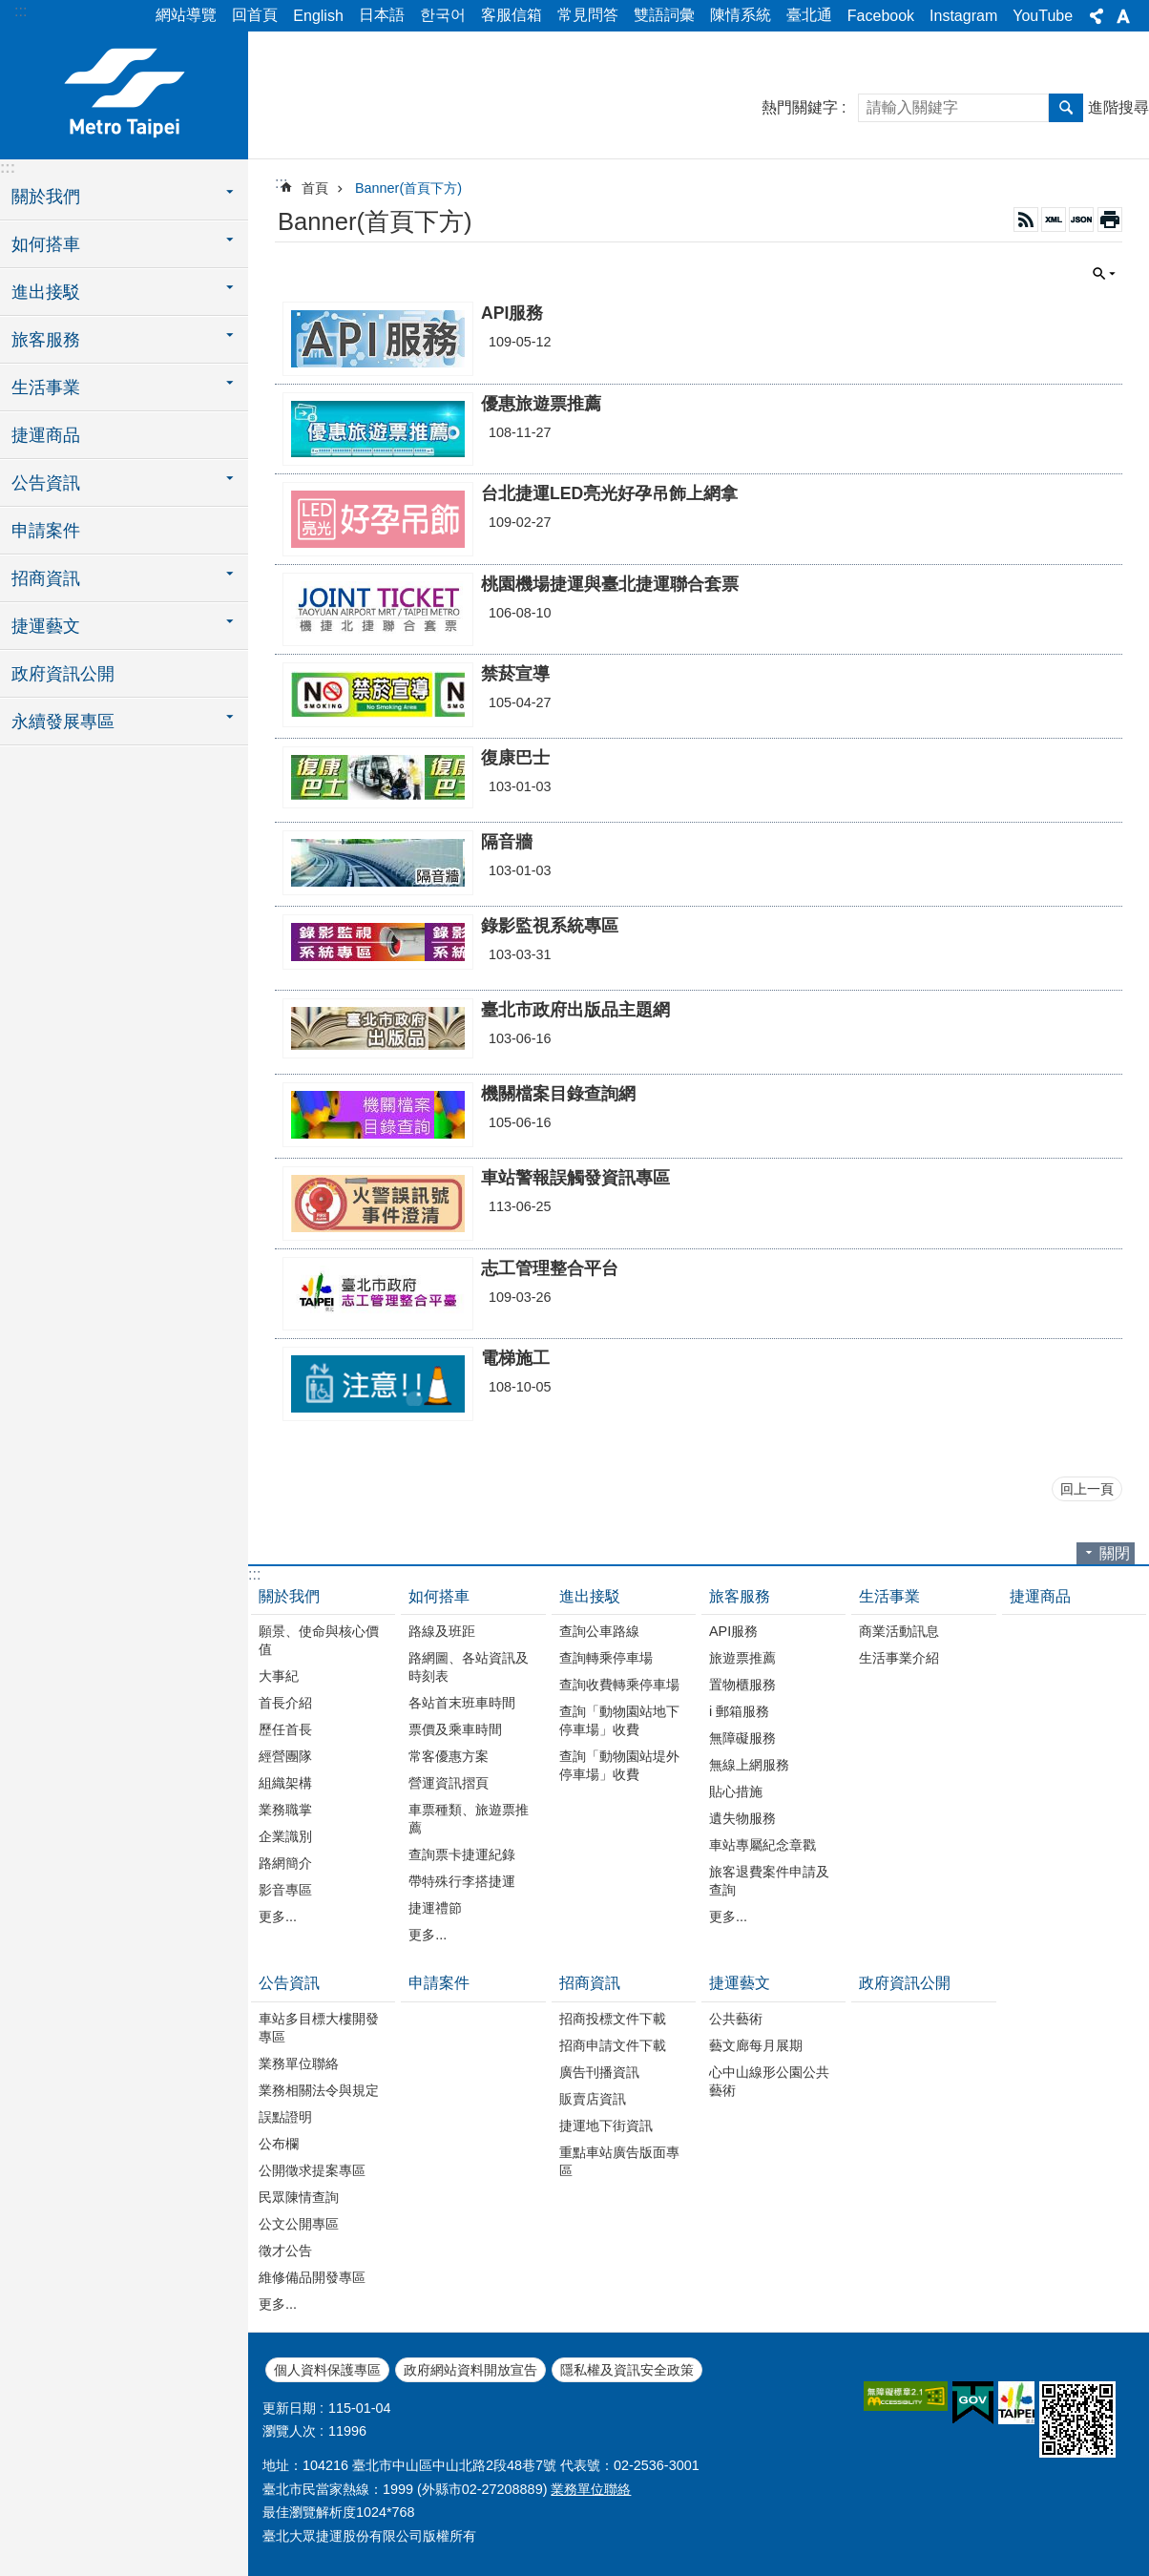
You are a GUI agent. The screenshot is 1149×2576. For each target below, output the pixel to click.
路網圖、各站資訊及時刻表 (468, 1667)
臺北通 (809, 15)
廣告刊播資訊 (599, 2072)
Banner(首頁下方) (408, 188)
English (318, 16)
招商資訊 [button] (45, 578)
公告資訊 (289, 1983)
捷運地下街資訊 (606, 2125)
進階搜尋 (1118, 107)
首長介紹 (285, 1702)
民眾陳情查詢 (299, 2197)
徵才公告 (285, 2250)
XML (1053, 219)
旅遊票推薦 (742, 1657)
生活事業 (889, 1596)
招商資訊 (589, 1983)
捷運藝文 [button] (45, 626)
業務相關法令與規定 (319, 2090)
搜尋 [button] (1066, 108)
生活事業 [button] (45, 387)
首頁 (315, 188)
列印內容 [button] (1109, 219)
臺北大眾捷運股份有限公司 (124, 92)
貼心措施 (736, 1791)
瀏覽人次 (289, 2431)
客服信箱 (511, 15)
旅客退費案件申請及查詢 (769, 1880)
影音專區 (285, 1889)
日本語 (382, 15)
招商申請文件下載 (612, 2045)
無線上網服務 (749, 1764)
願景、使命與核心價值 (319, 1640)
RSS (1025, 219)
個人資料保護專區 (327, 2369)
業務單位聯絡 (299, 2063)
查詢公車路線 (599, 1631)
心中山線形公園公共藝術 (769, 2081)
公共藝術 (736, 2018)
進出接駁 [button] (45, 292)
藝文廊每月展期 (756, 2045)
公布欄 (279, 2143)
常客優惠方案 (448, 1756)
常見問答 (587, 15)
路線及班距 (441, 1631)
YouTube (1043, 16)
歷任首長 (285, 1729)
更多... (278, 1916)
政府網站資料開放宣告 (470, 2369)
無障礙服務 (742, 1738)
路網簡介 (285, 1863)
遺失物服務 (742, 1818)
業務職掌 (285, 1809)
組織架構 (285, 1783)
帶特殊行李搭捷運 (461, 1881)
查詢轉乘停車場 (606, 1657)
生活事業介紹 (899, 1657)
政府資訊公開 (63, 673)
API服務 (733, 1631)
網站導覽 (186, 15)
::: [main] (281, 183)
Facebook (880, 16)
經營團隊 (285, 1756)
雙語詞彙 (664, 15)
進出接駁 (589, 1596)
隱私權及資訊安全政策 (627, 2369)
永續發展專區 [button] (63, 721)
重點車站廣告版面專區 (619, 2161)
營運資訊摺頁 (448, 1783)
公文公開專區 (299, 2223)
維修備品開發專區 (312, 2277)
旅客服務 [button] (45, 339)
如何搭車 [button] (45, 244)
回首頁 (255, 15)
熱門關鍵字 (800, 107)
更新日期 (289, 2408)
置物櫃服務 (742, 1684)
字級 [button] (1123, 16)
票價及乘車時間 (455, 1729)
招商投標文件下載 (612, 2018)
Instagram (963, 16)
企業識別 (285, 1836)
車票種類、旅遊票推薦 (468, 1818)
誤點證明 (285, 2117)
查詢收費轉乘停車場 (619, 1684)
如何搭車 (439, 1596)
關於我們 (289, 1596)
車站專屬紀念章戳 (762, 1845)
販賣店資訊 (592, 2098)
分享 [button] (1096, 16)
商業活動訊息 (899, 1631)
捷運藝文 (739, 1983)
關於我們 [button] (45, 196)
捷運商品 (45, 435)
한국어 (443, 15)
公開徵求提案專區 (312, 2170)
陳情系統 (740, 15)
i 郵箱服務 (739, 1711)
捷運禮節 (435, 1908)
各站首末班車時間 (461, 1702)
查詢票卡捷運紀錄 (461, 1854)
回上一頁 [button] (1087, 1489)
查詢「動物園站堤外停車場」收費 (619, 1765)
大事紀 (279, 1676)
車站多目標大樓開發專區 (319, 2027)
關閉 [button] (1104, 273)
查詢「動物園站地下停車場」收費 (619, 1720)
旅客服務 (739, 1596)
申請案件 (45, 530)
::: (20, 11)
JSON (1081, 219)
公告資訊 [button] (45, 482)
